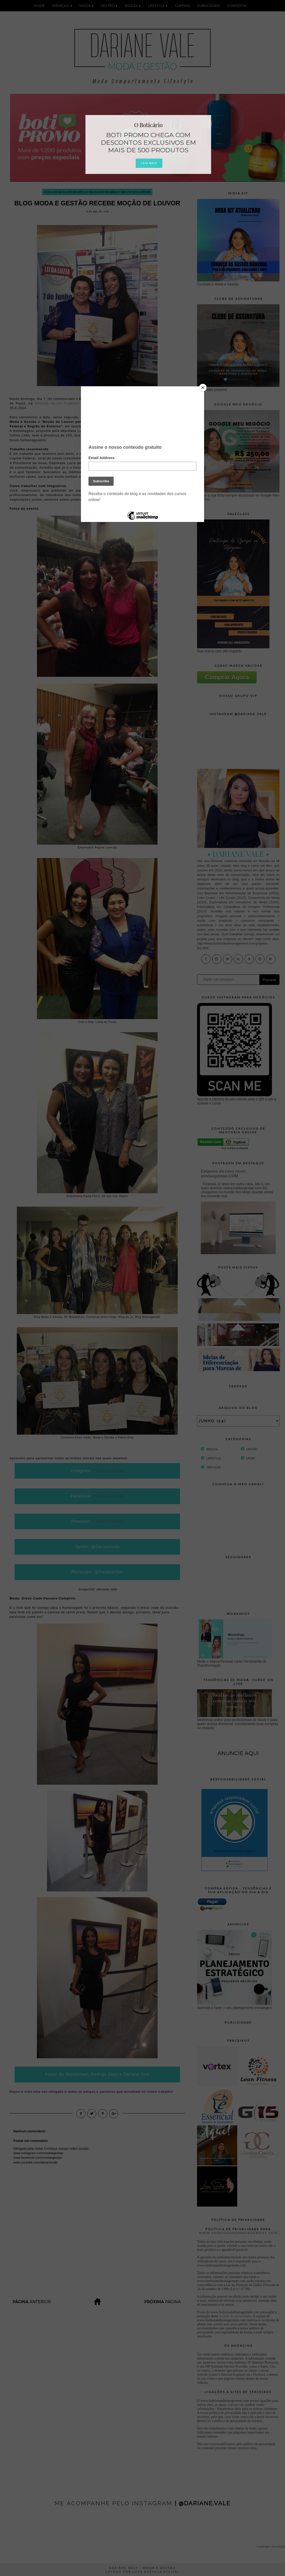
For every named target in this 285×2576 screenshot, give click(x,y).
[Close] (203, 387)
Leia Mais (149, 163)
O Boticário (148, 125)
